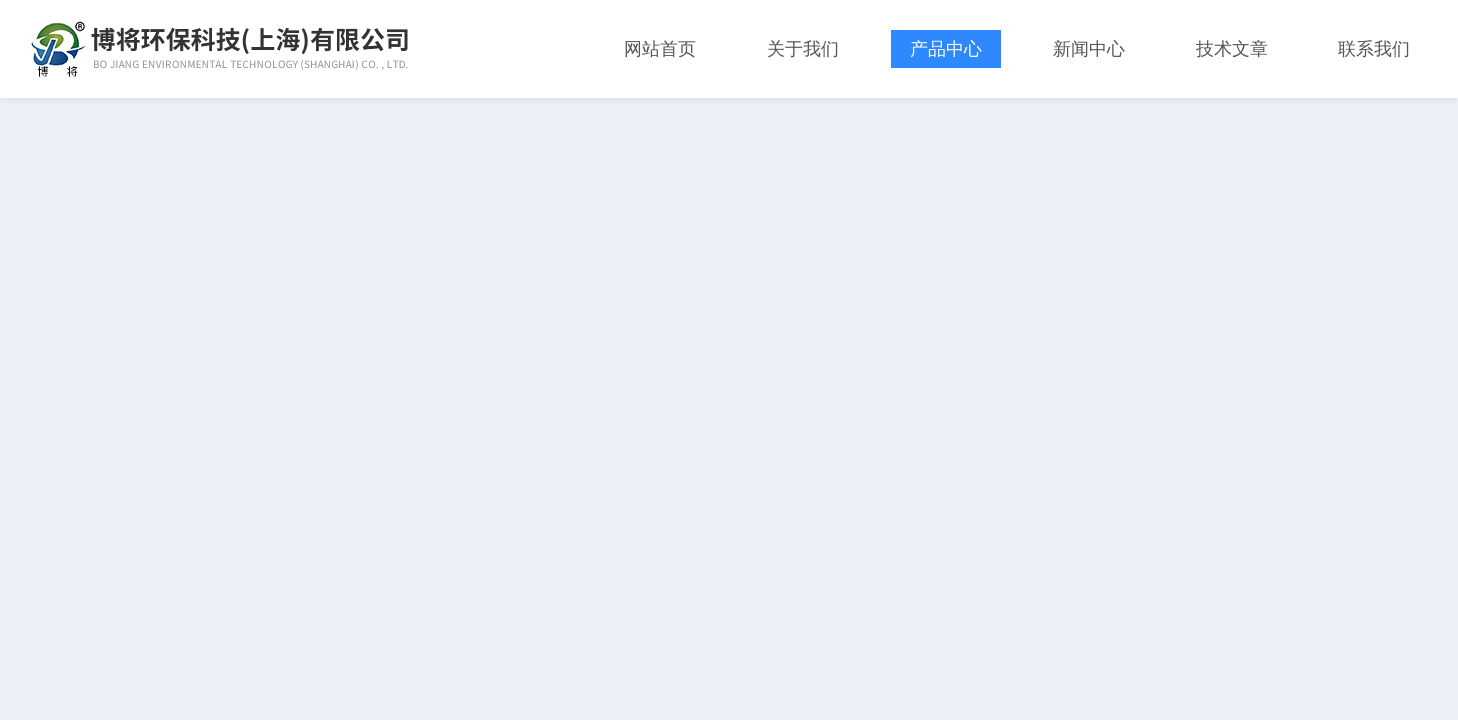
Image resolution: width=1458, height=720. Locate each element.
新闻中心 (1089, 49)
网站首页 (660, 49)
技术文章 (1232, 49)
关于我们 (803, 49)
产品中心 (946, 49)
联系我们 (1374, 49)
